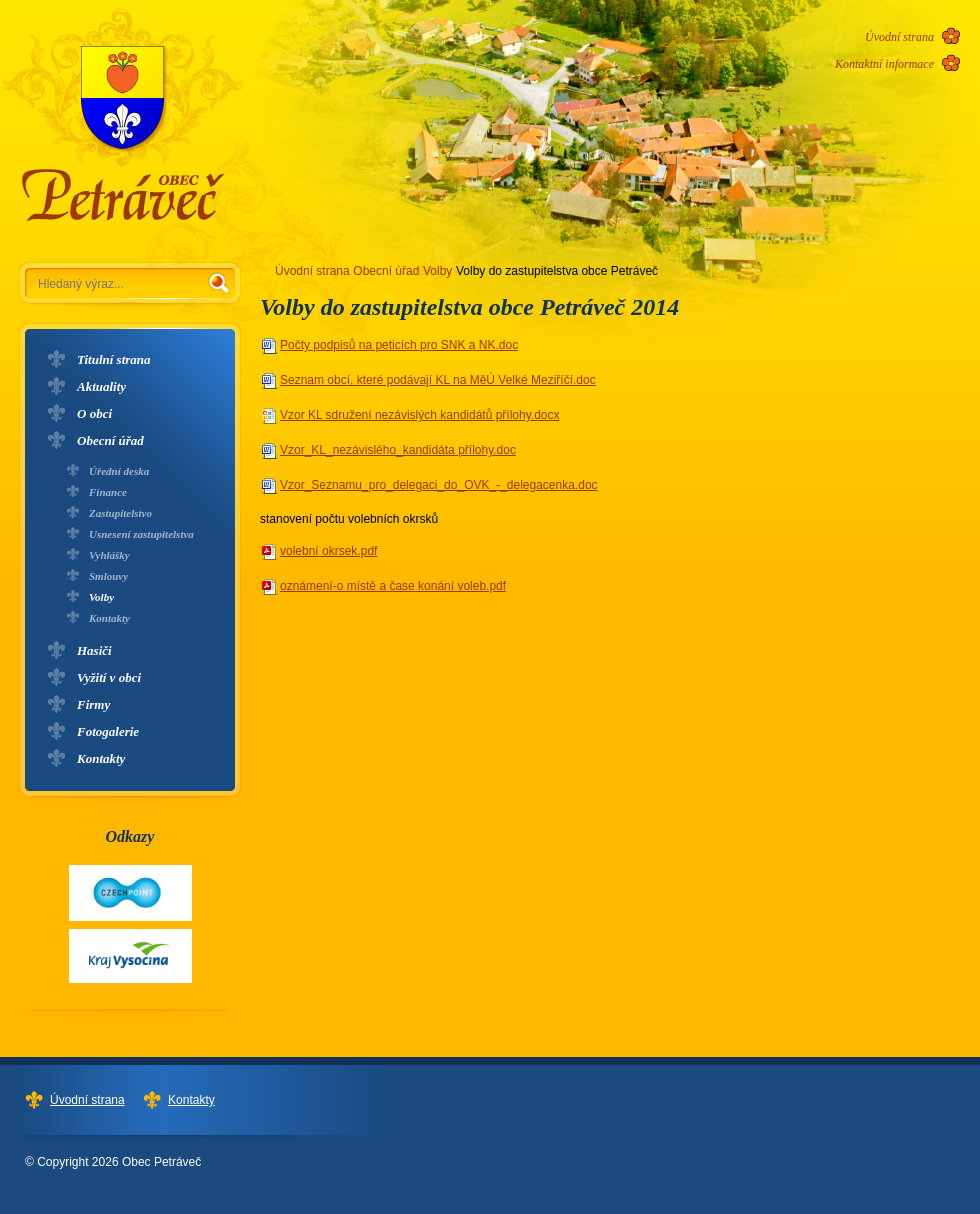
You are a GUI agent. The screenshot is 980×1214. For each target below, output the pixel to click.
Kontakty (109, 618)
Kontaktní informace (884, 64)
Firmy (93, 704)
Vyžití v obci (109, 677)
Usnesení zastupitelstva (141, 534)
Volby (101, 597)
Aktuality (101, 386)
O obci (94, 413)
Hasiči (94, 650)
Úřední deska (119, 471)
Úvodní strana (899, 37)
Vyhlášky (109, 555)
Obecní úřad (110, 440)
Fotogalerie (108, 731)
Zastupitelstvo (120, 513)
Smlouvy (108, 576)
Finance (108, 492)
